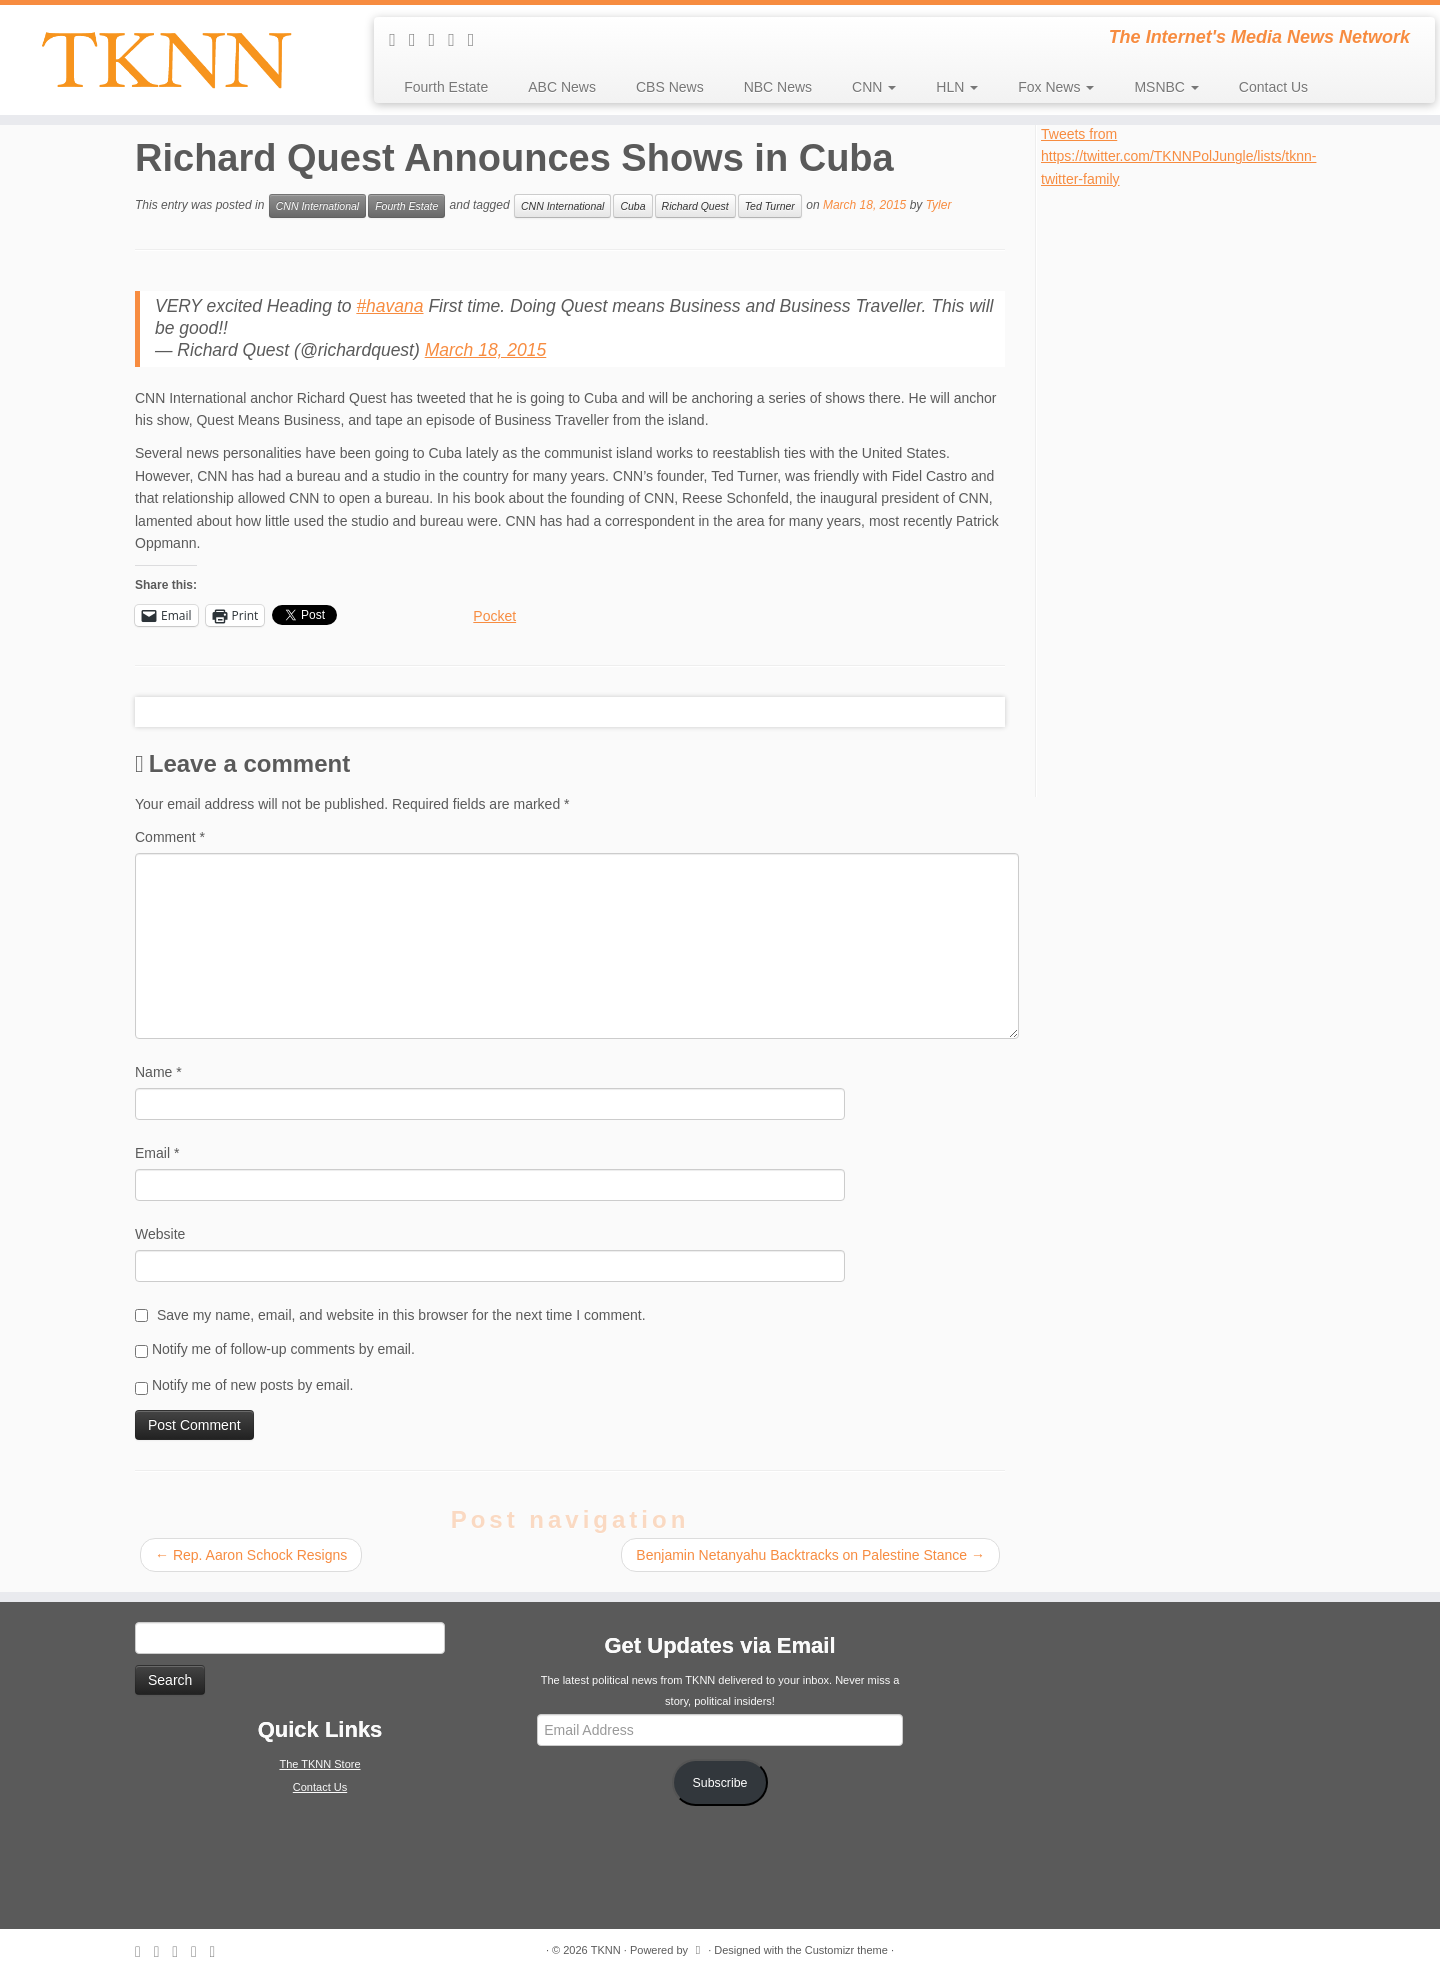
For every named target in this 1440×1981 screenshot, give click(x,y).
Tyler (939, 205)
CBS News (670, 87)
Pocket (494, 616)
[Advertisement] (1191, 490)
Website (160, 1234)
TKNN (606, 1950)
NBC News (778, 87)
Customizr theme (846, 1950)
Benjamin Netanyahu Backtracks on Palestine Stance (810, 1555)
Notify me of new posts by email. (253, 1385)
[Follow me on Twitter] (439, 40)
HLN (957, 87)
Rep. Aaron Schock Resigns (251, 1555)
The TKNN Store (319, 1764)
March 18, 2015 (486, 350)
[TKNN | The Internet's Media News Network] (166, 60)
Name (158, 1072)
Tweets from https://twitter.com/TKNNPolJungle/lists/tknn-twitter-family (1178, 156)
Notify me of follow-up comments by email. (283, 1349)
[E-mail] (419, 40)
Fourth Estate (446, 87)
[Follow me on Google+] (478, 40)
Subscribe (720, 1783)
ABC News (562, 87)
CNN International (317, 206)
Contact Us (1273, 87)
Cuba (632, 206)
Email (157, 1153)
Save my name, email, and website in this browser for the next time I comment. (401, 1315)
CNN (874, 87)
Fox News (1056, 87)
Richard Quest (695, 206)
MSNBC (1166, 87)
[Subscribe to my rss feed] (399, 40)
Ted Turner (770, 206)
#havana (389, 306)
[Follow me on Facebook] (458, 40)
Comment (170, 837)
